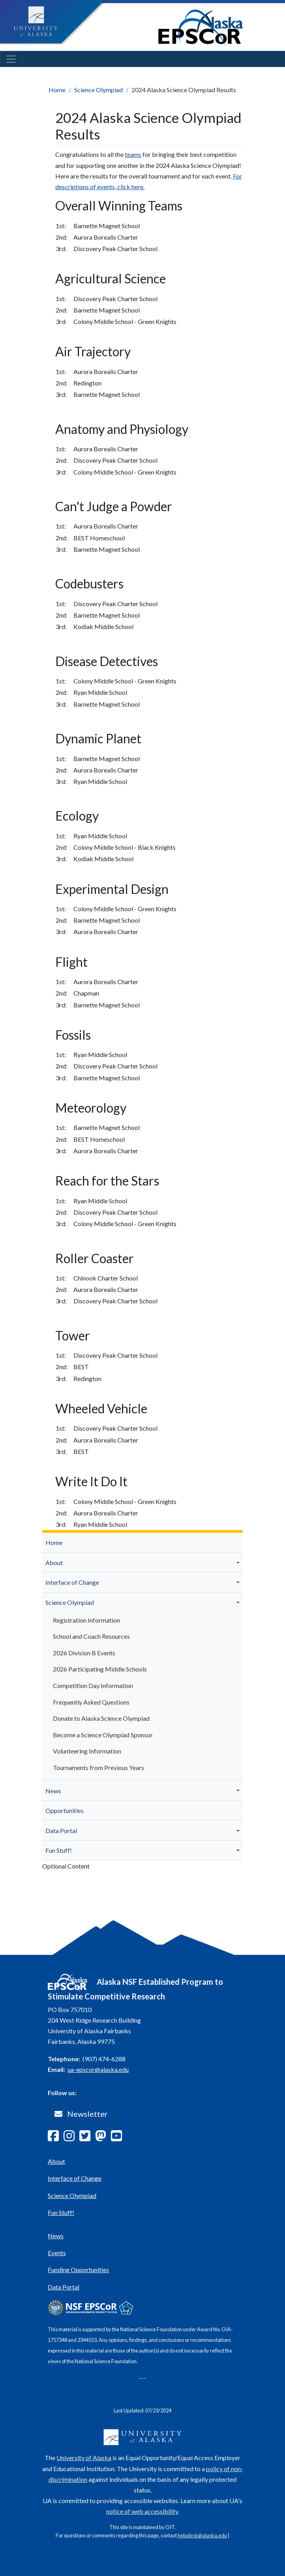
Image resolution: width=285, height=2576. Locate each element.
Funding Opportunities (78, 2269)
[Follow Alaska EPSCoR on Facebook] (56, 2138)
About (54, 1562)
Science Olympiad (98, 89)
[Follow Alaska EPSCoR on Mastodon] (103, 2138)
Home (57, 89)
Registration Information (86, 1620)
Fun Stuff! (58, 1850)
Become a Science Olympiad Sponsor (103, 1734)
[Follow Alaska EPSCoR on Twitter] (87, 2138)
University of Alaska (83, 2457)
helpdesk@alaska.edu (202, 2535)
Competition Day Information (93, 1685)
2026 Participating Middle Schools (100, 1669)
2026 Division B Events (84, 1653)
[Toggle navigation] (11, 59)
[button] (239, 1563)
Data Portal (61, 1830)
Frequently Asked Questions (91, 1702)
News (53, 1790)
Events (57, 2252)
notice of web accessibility (142, 2511)
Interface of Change (72, 1582)
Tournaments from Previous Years (98, 1767)
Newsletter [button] (81, 2113)
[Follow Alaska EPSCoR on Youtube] (119, 2138)
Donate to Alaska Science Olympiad (101, 1718)
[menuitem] (142, 1543)
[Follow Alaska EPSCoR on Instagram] (71, 2138)
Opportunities (64, 1810)
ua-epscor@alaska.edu (98, 2069)
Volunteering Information (87, 1751)
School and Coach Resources (91, 1636)
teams (133, 154)
